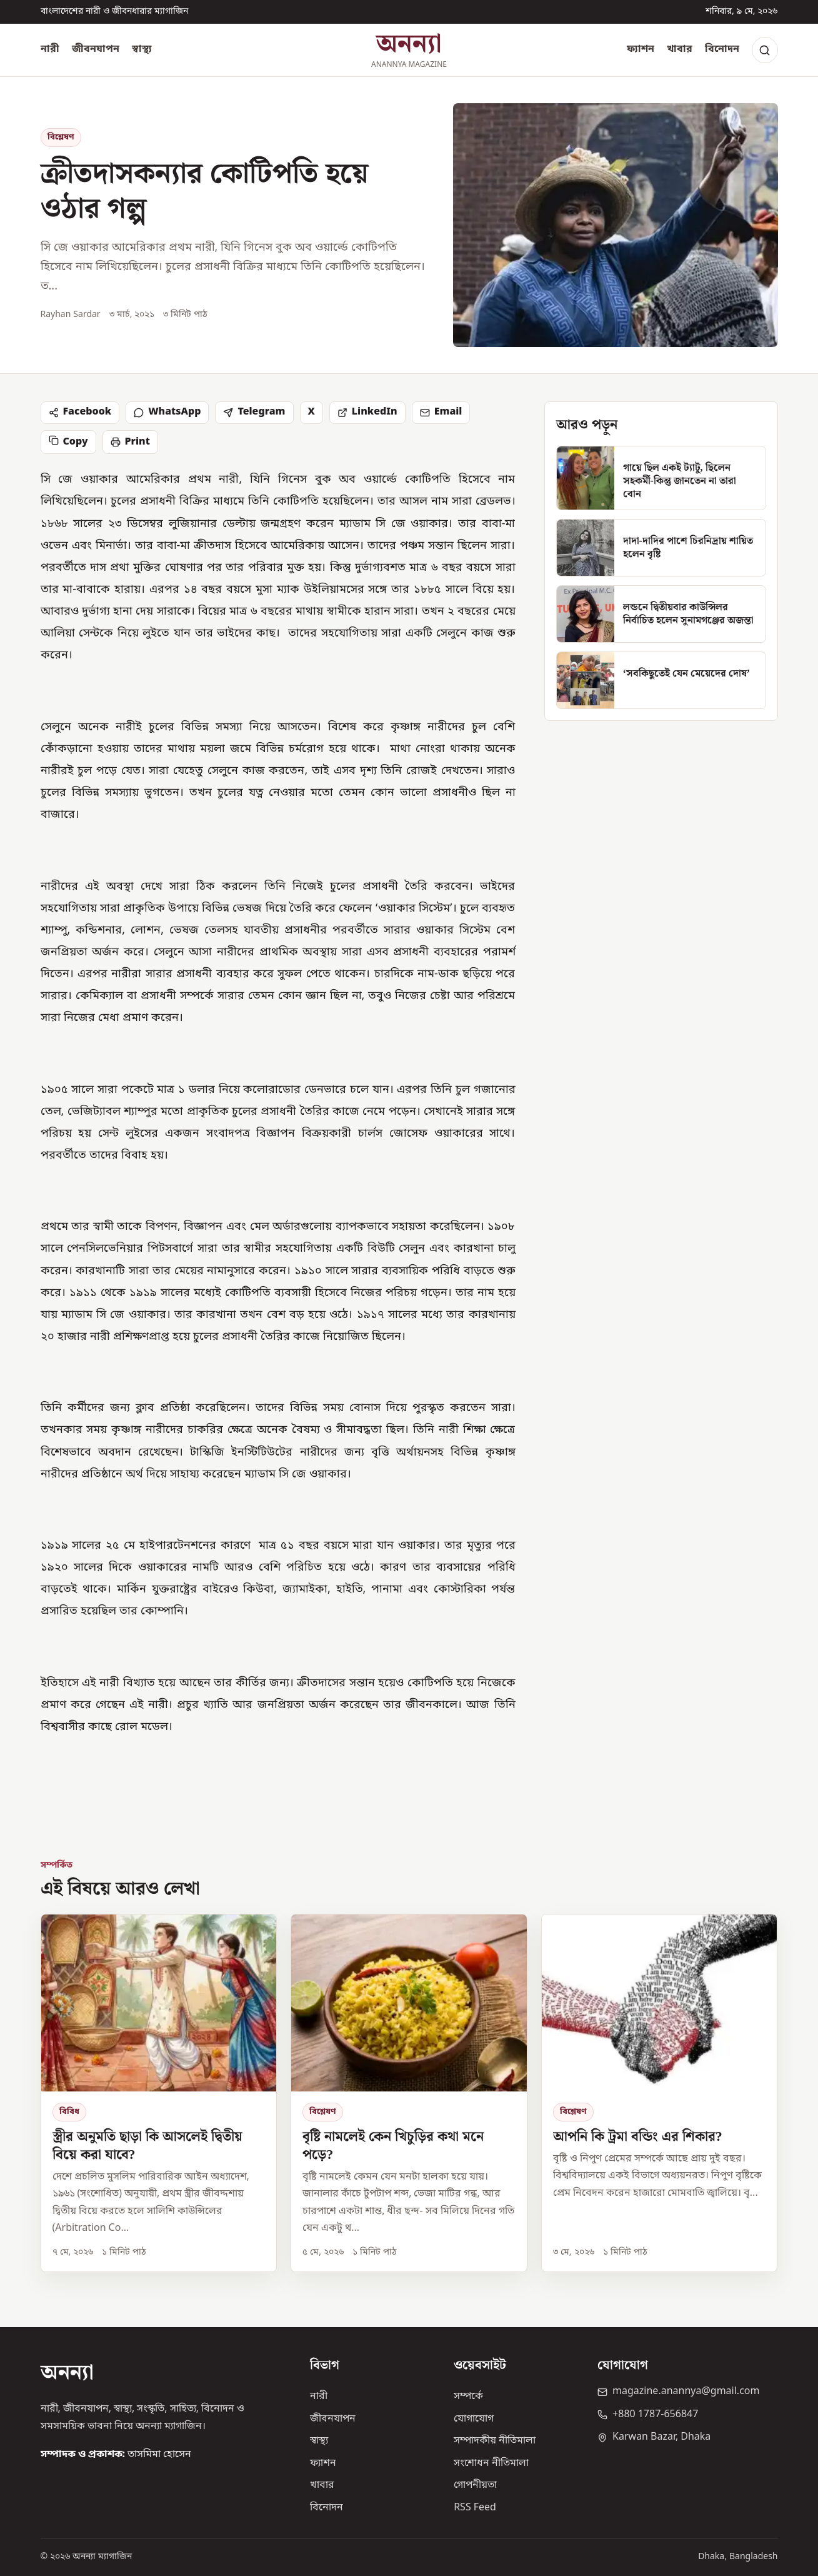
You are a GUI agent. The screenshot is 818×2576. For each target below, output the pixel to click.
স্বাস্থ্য (142, 49)
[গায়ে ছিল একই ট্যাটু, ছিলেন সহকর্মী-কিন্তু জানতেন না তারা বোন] (661, 478)
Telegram (254, 412)
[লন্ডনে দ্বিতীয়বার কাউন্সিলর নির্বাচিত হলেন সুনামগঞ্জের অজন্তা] (661, 614)
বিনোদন (722, 49)
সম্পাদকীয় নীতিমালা (495, 2441)
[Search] (765, 50)
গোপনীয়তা (475, 2485)
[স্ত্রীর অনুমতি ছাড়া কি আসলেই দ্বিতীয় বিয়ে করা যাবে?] (159, 2093)
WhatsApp (167, 412)
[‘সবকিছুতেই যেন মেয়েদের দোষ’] (661, 680)
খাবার (679, 49)
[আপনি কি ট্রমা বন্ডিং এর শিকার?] (659, 2093)
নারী (50, 49)
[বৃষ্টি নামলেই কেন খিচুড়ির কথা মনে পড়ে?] (409, 2093)
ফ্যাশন (640, 49)
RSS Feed (475, 2508)
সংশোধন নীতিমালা (491, 2463)
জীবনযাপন (95, 49)
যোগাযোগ (474, 2419)
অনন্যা (67, 2373)
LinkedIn (367, 412)
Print (130, 442)
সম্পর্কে (468, 2396)
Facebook (80, 412)
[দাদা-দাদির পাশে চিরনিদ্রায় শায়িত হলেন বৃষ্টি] (661, 547)
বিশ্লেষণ (60, 137)
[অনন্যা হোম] (409, 50)
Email (441, 412)
